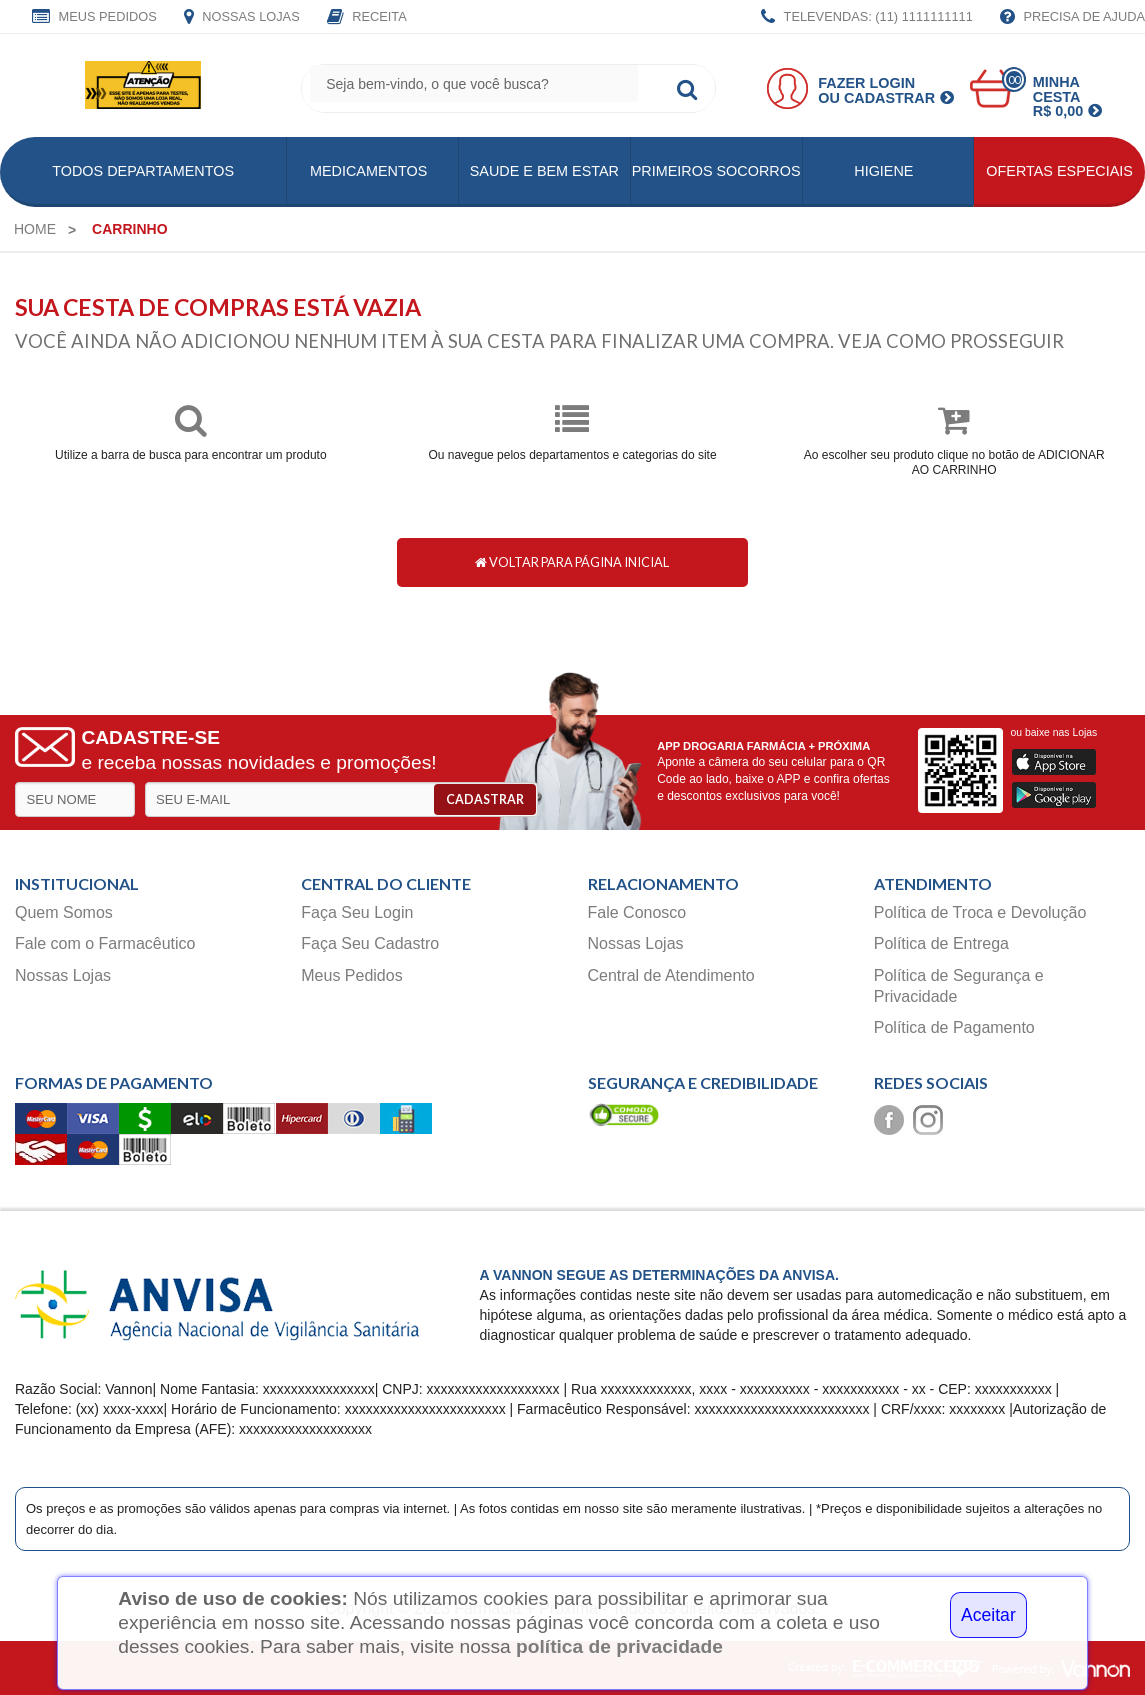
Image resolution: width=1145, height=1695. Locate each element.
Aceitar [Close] (988, 1615)
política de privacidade (619, 1646)
